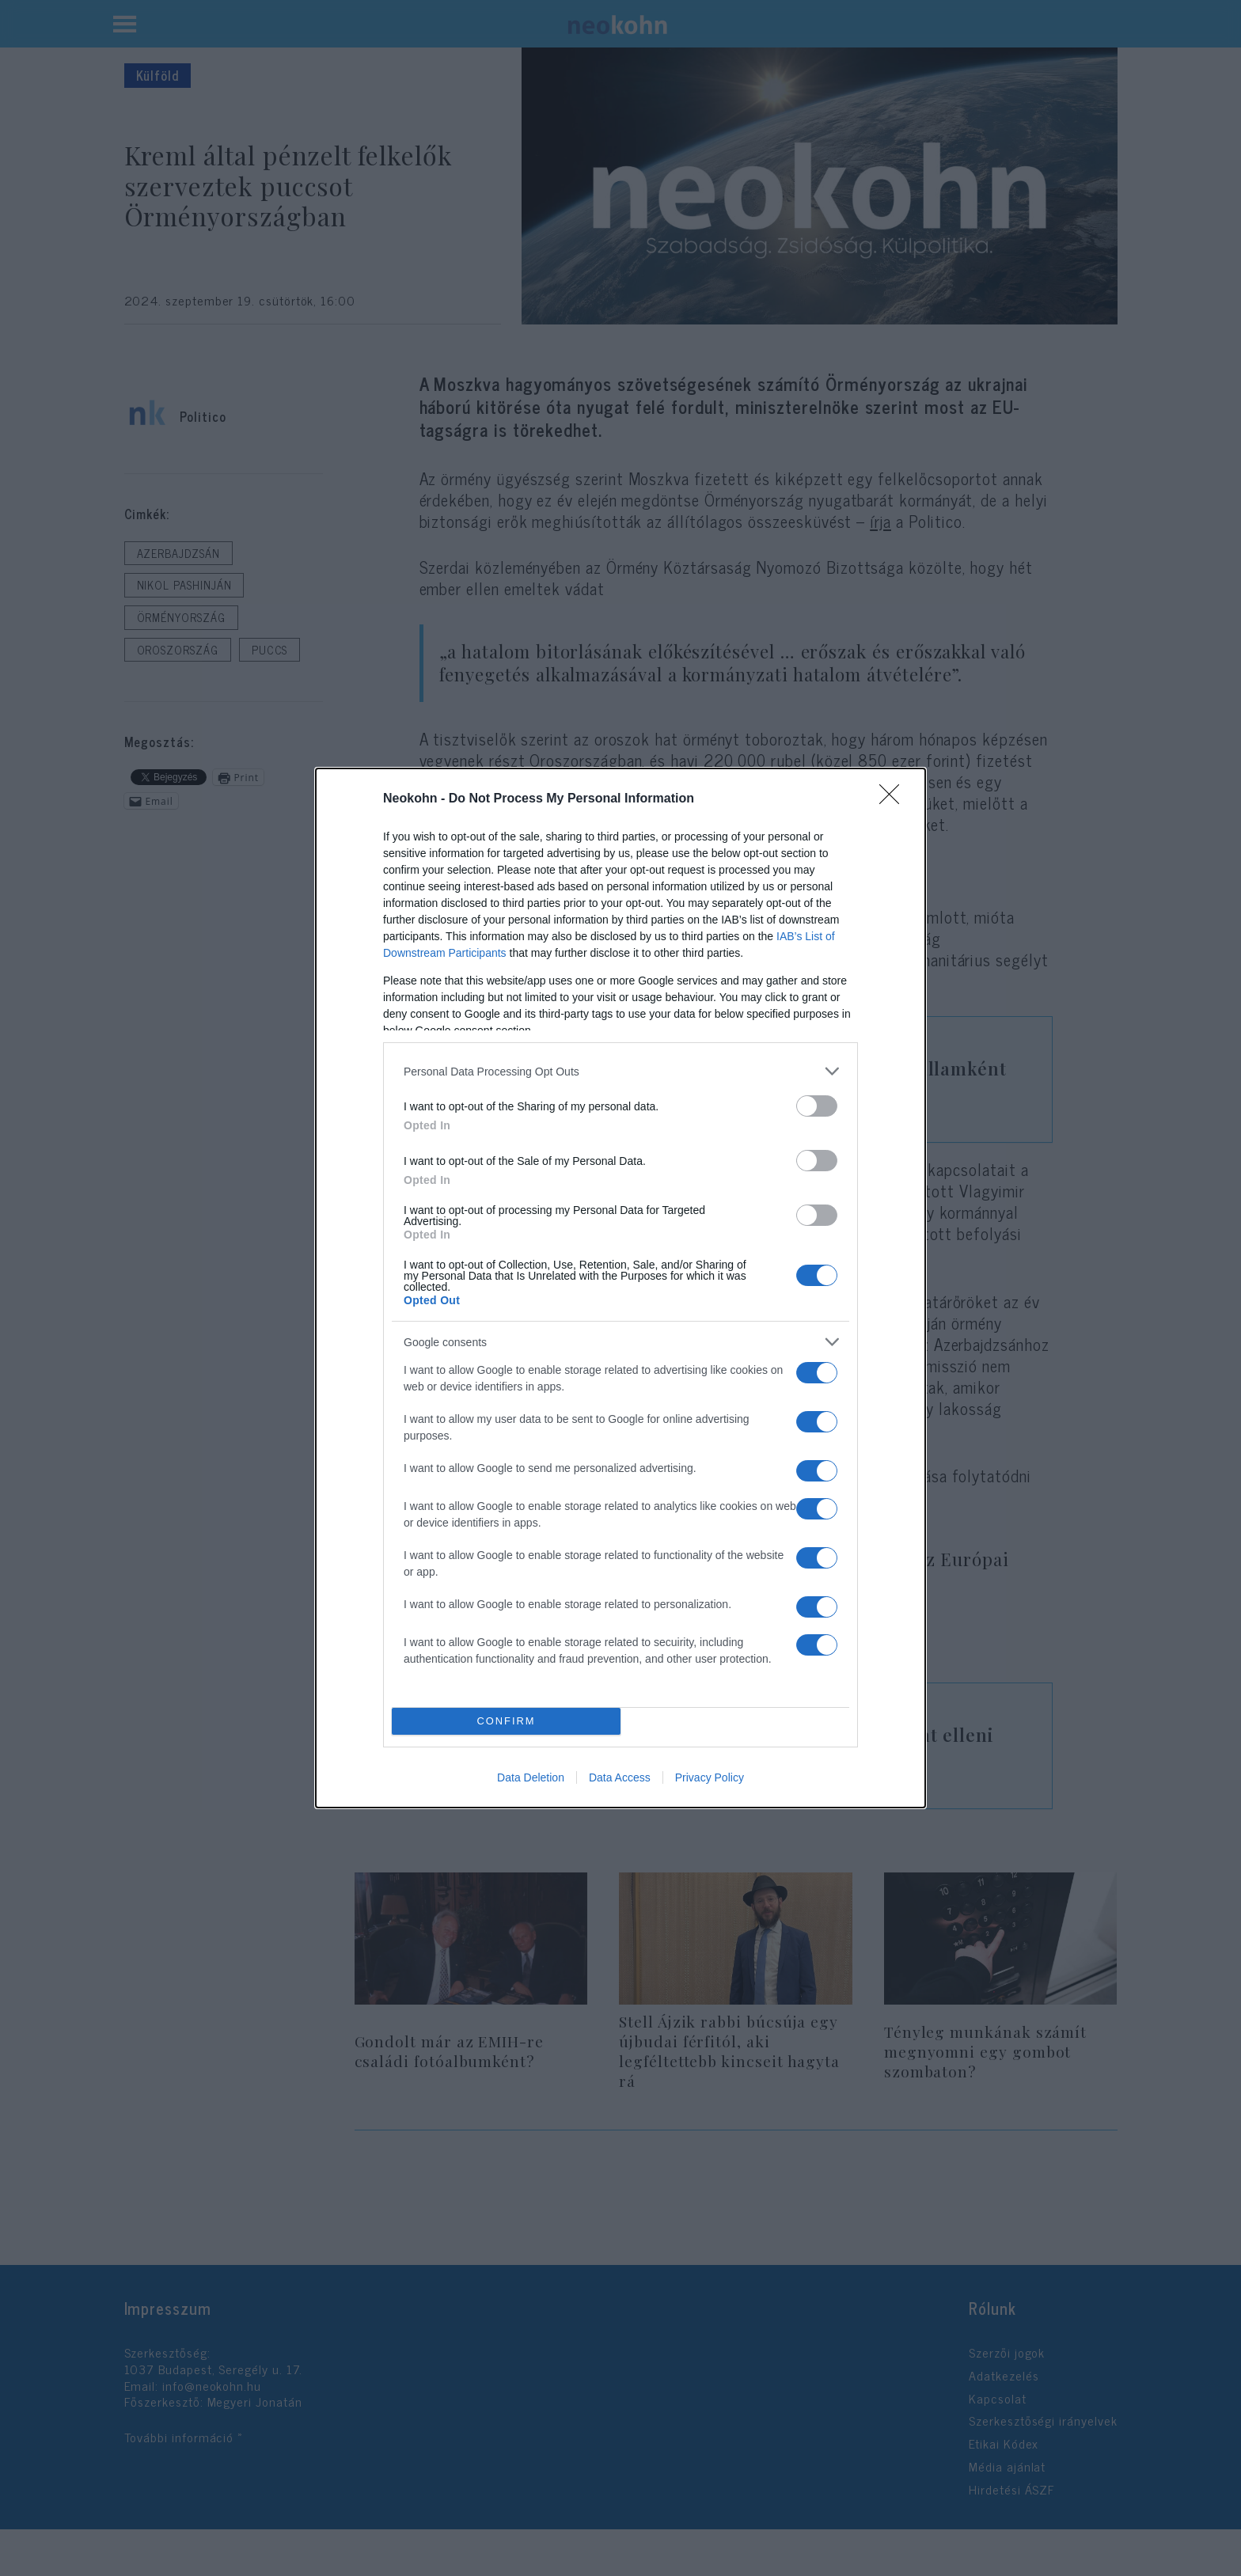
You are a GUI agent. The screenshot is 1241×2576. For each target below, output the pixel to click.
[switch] (816, 1106)
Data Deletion (530, 1777)
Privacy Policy (709, 1777)
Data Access (620, 1777)
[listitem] (620, 1071)
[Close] (894, 799)
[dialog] (620, 1288)
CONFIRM (506, 1722)
